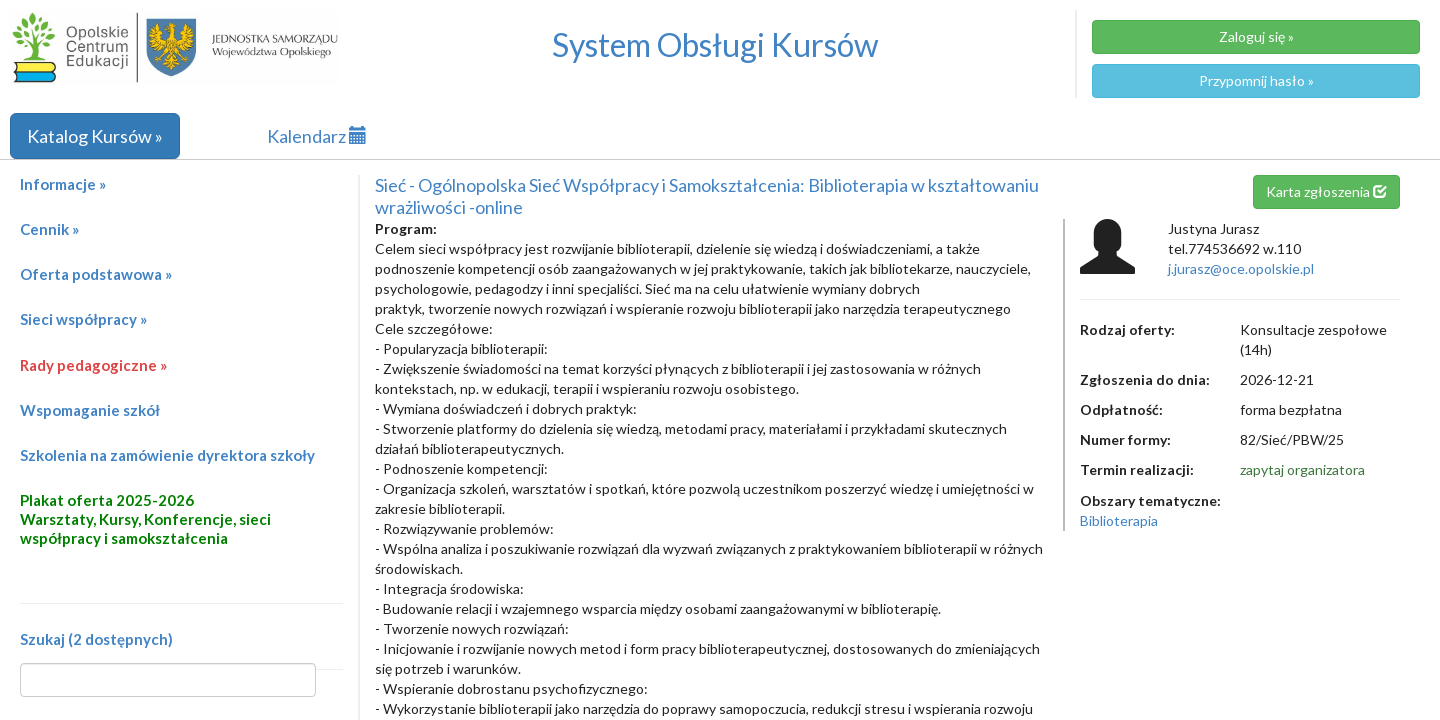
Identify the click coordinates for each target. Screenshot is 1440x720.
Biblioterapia (1119, 520)
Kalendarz (317, 136)
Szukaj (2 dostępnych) (96, 639)
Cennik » (49, 229)
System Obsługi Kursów (715, 44)
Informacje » (63, 184)
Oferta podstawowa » (96, 274)
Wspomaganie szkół (90, 410)
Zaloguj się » (1256, 36)
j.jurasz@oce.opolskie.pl (1241, 268)
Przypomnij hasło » (1256, 80)
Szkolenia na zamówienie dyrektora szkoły (167, 455)
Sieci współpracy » (83, 319)
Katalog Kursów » (95, 136)
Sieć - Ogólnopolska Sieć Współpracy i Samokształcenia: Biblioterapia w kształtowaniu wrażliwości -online (707, 196)
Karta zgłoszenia (1326, 191)
